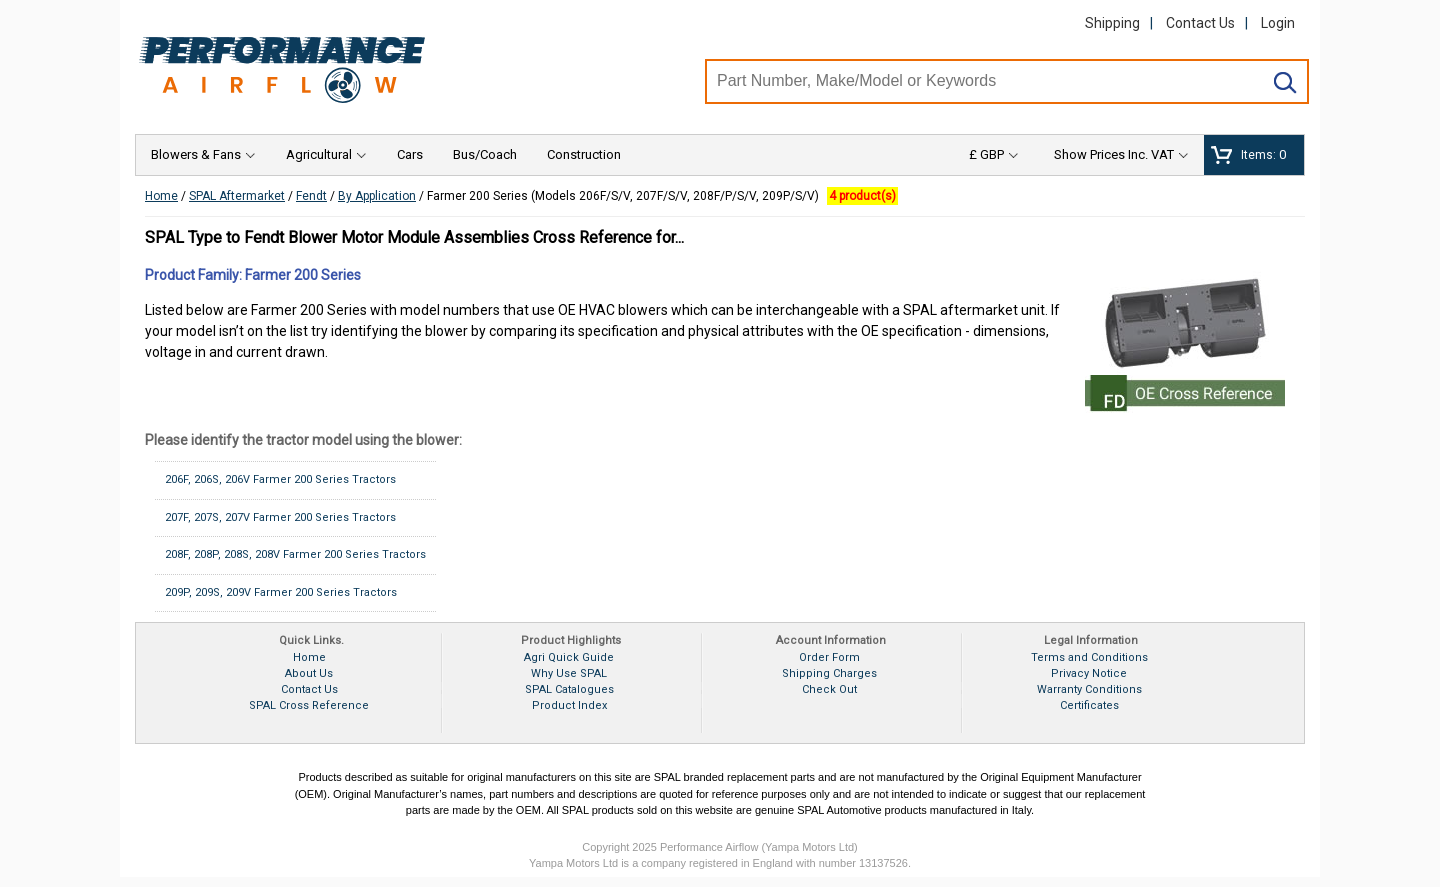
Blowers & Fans (196, 154)
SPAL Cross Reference (309, 705)
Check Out (829, 689)
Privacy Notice (1089, 673)
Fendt (311, 196)
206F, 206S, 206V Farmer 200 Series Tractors (280, 479)
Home (161, 196)
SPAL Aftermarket (237, 196)
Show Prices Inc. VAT (1114, 154)
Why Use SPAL (569, 673)
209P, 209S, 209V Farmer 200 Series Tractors (281, 592)
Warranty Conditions (1089, 689)
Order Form (829, 657)
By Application (377, 196)
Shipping (1112, 23)
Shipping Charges (829, 673)
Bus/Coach (485, 154)
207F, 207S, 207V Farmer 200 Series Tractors (280, 517)
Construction (584, 154)
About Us (309, 673)
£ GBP (986, 154)
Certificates (1089, 705)
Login (1278, 23)
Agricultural (319, 154)
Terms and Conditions (1089, 657)
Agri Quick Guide (569, 657)
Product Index (569, 705)
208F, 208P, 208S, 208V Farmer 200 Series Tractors (295, 554)
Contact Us (1200, 23)
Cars (410, 154)
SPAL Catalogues (569, 689)
